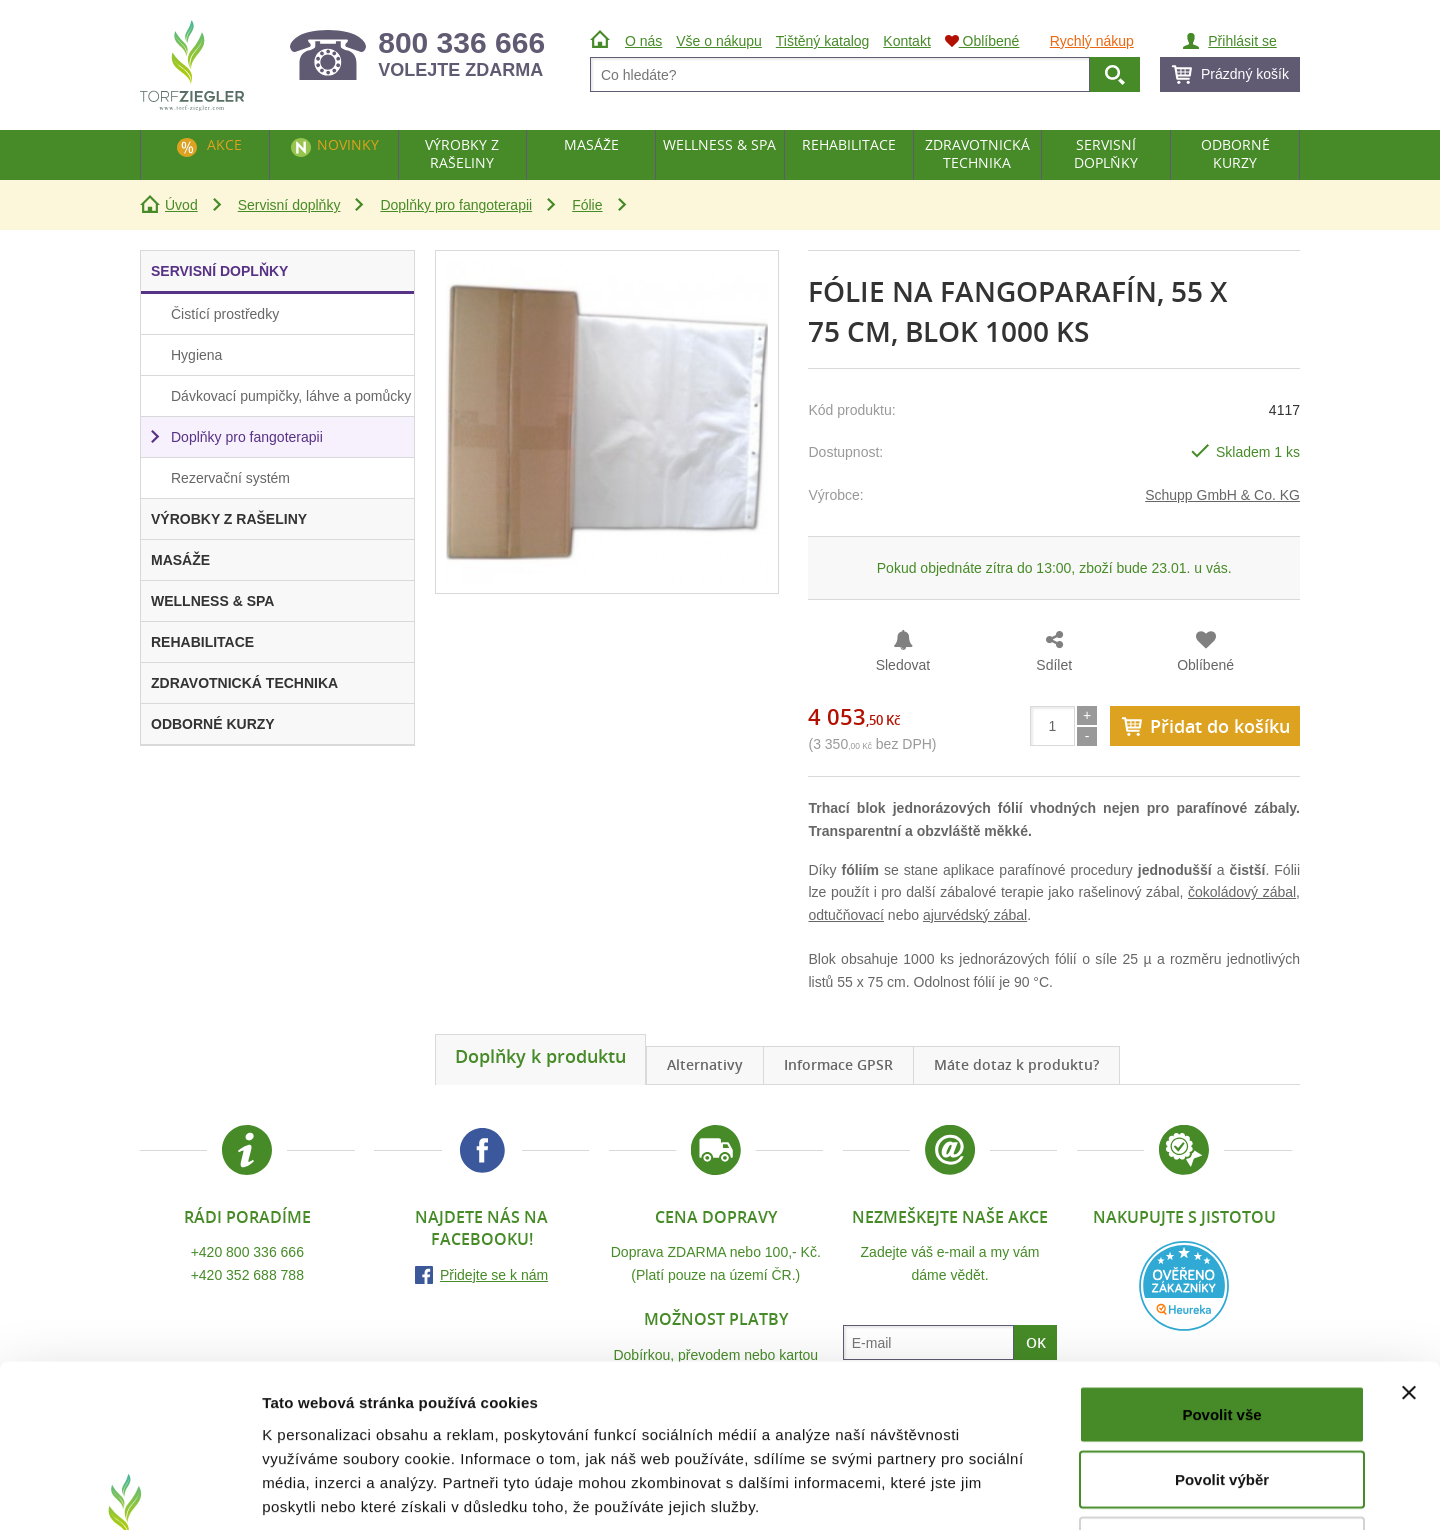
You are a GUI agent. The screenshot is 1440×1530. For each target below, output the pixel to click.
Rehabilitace (849, 144)
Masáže (591, 144)
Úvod (181, 205)
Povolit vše (1221, 1267)
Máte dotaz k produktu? (1016, 1064)
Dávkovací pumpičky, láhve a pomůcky (291, 396)
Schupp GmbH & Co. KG (1222, 495)
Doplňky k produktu (540, 1056)
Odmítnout (1222, 1398)
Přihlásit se (1242, 41)
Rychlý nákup (1092, 41)
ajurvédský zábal (975, 915)
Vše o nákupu (719, 41)
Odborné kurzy (1235, 153)
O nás (643, 41)
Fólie (587, 205)
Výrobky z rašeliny (462, 153)
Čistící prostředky (225, 314)
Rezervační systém (230, 478)
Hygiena (196, 355)
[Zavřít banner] (1409, 1246)
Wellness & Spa (719, 144)
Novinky (348, 144)
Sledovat (903, 665)
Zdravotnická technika (977, 153)
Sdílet (1054, 665)
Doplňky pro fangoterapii (456, 205)
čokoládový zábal (1242, 892)
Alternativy (705, 1064)
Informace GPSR (838, 1064)
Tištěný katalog (823, 41)
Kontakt (906, 41)
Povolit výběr (1222, 1333)
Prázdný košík (1245, 74)
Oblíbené (1205, 665)
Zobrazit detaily (1057, 1490)
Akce (224, 144)
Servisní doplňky (289, 205)
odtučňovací (846, 915)
